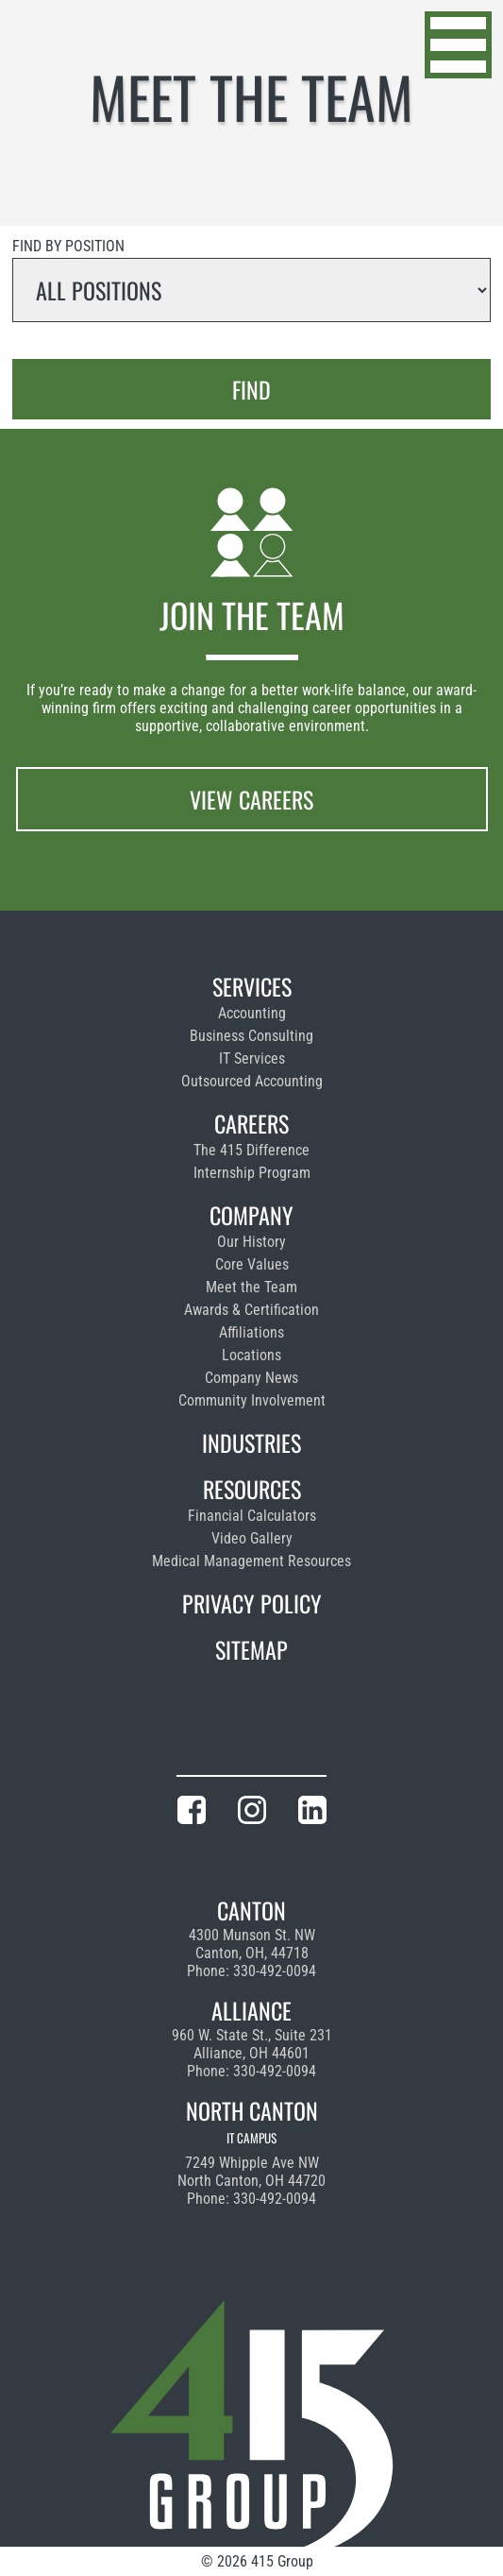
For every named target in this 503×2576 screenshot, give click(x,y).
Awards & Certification (251, 1310)
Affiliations (251, 1332)
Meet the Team (251, 1287)
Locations (251, 1355)
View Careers (251, 799)
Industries (251, 1442)
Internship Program (251, 1173)
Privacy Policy (252, 1603)
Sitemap (251, 1649)
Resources (252, 1489)
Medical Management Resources (251, 1561)
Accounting (252, 1013)
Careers (251, 1123)
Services (252, 986)
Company (251, 1215)
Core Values (252, 1264)
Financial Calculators (252, 1516)
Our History (251, 1242)
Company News (251, 1378)
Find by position (68, 246)
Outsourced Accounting (252, 1081)
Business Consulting (251, 1036)
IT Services (252, 1058)
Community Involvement (252, 1400)
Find (251, 389)
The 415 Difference (251, 1150)
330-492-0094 (274, 1971)
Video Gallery (252, 1538)
